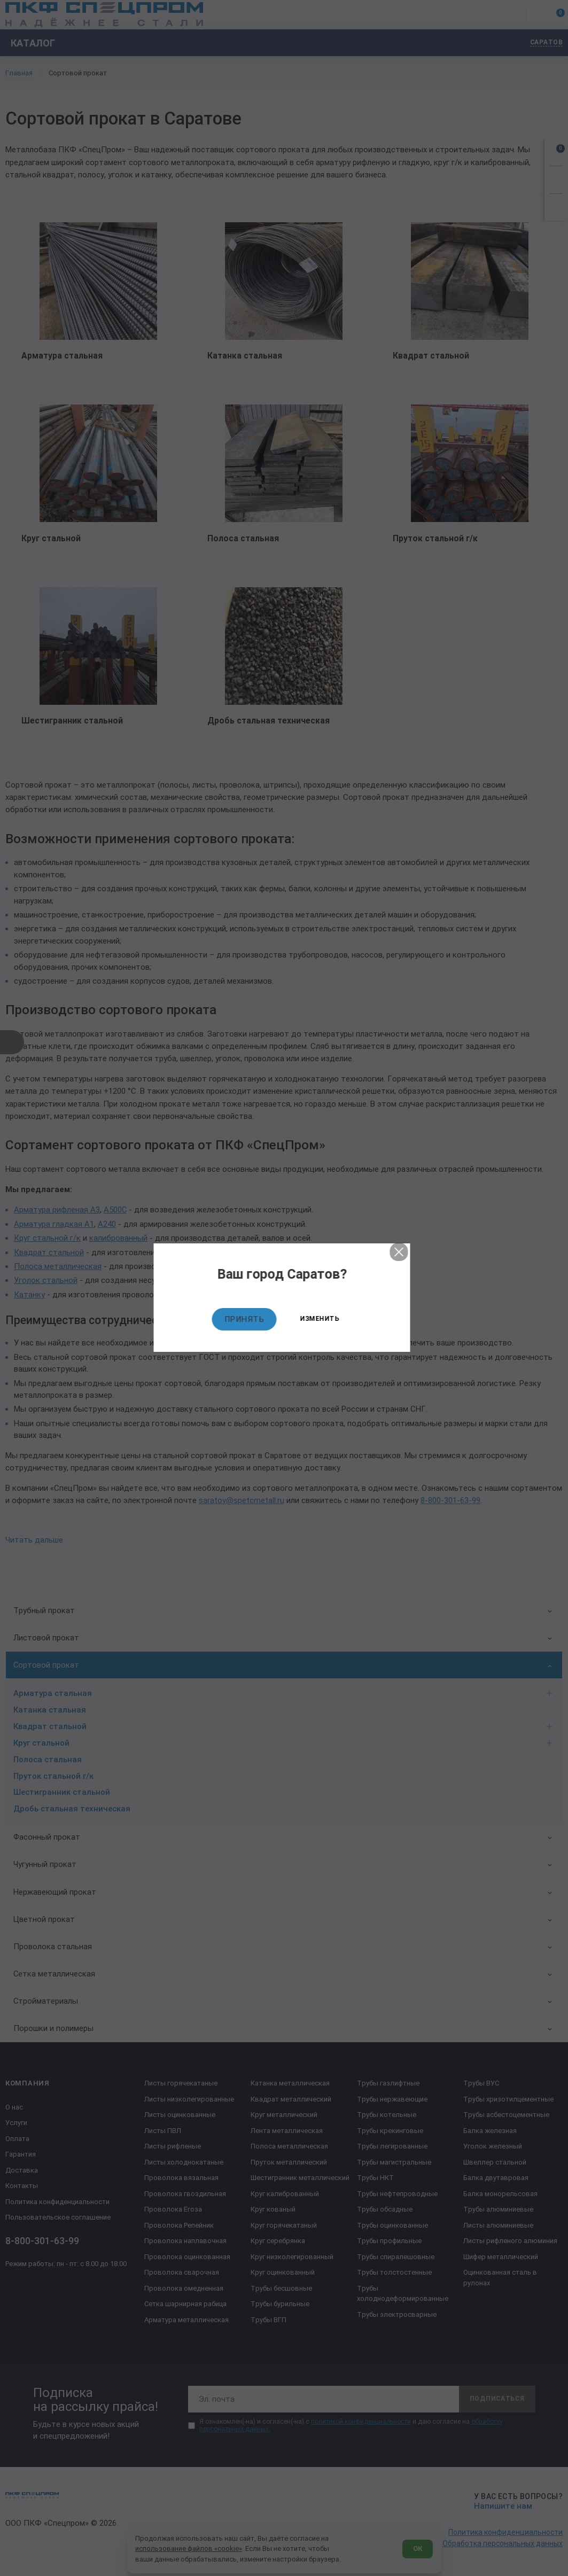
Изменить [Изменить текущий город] (321, 1318)
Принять (246, 1319)
